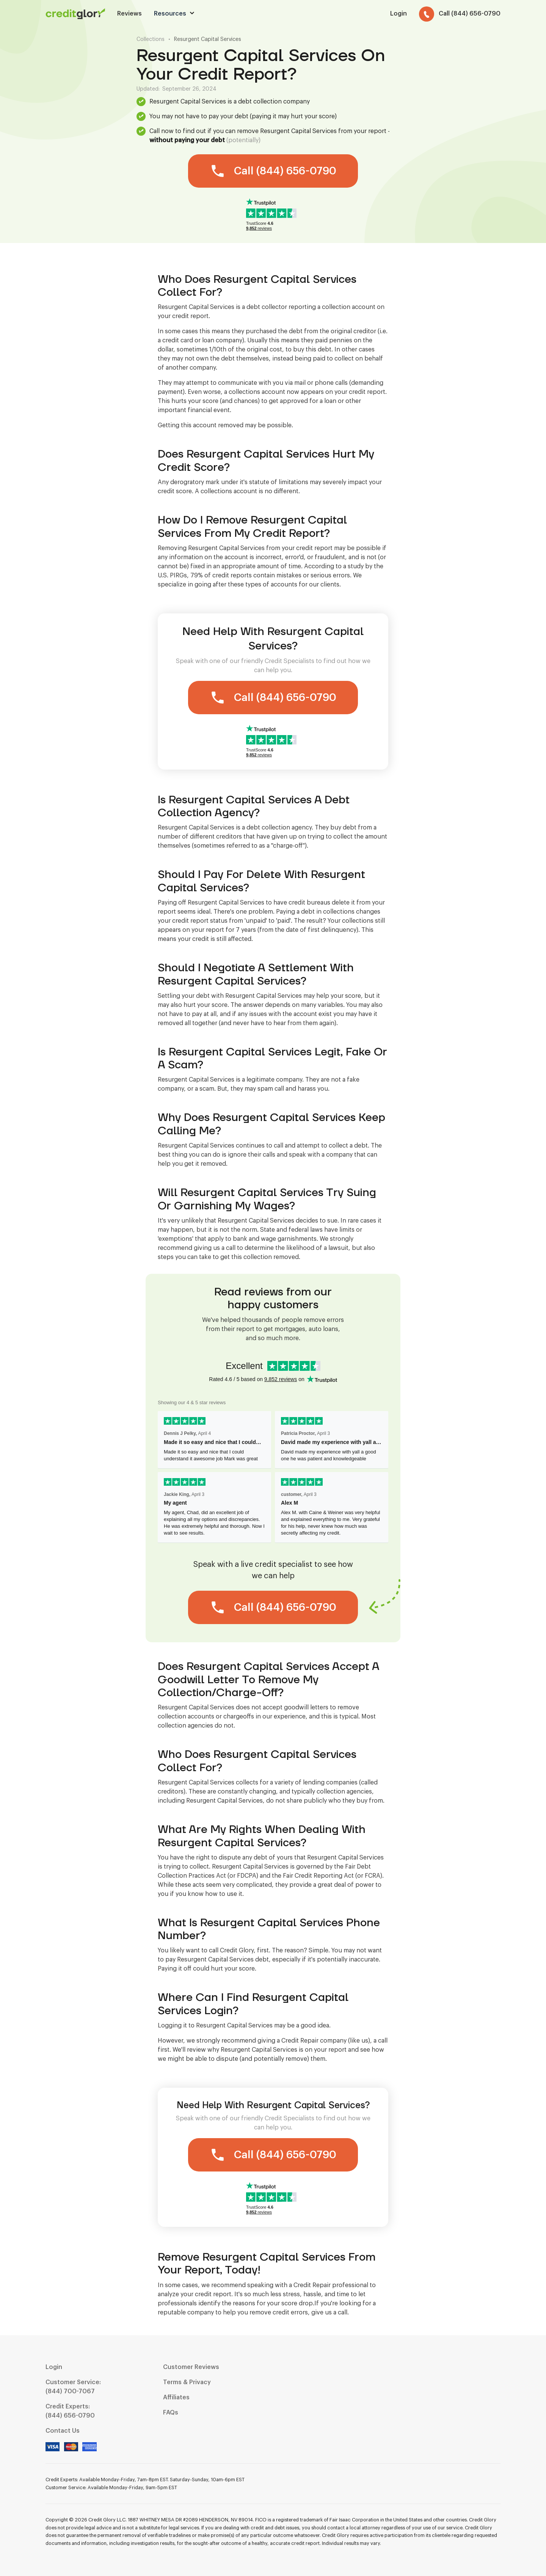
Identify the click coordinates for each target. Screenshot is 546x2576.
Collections (150, 39)
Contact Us (63, 2431)
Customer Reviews (191, 2367)
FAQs (170, 2413)
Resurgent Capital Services (207, 39)
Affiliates (176, 2397)
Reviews (129, 14)
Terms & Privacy (187, 2382)
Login (54, 2367)
